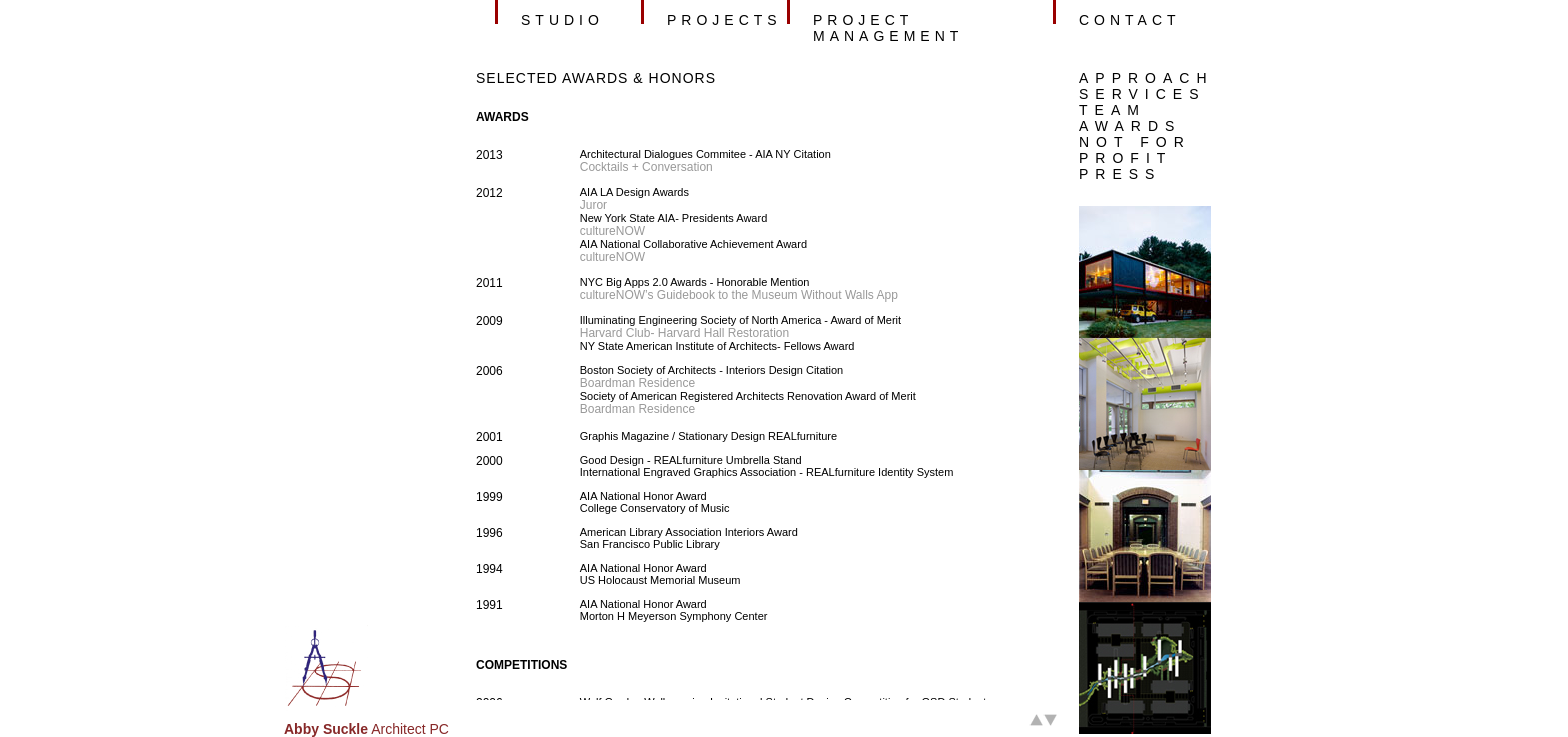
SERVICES (1142, 94)
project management (888, 28)
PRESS (1120, 174)
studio (562, 20)
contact (1130, 20)
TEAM (1112, 110)
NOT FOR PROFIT (1135, 150)
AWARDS (1130, 126)
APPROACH (1146, 78)
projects (724, 20)
